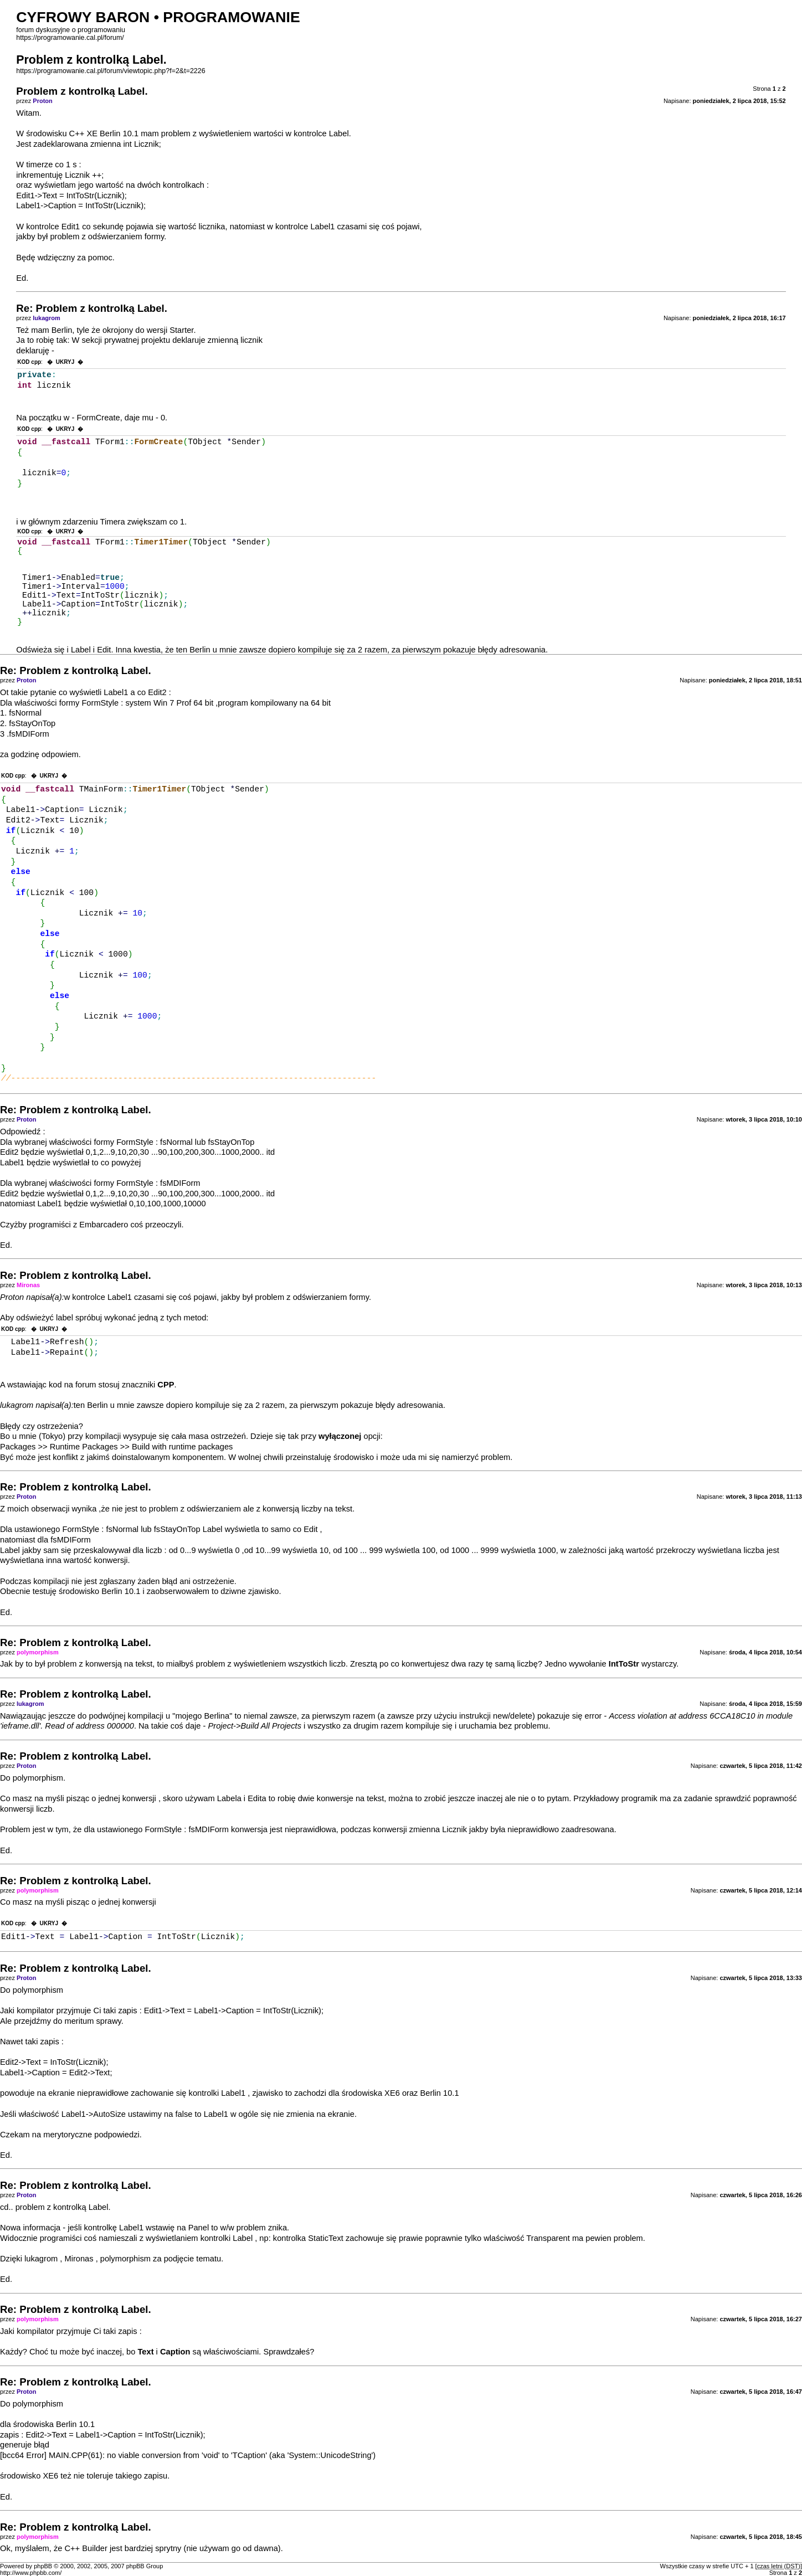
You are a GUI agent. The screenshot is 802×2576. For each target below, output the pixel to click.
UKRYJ (65, 362)
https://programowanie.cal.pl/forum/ (70, 38)
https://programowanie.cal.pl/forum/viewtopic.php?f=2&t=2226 (110, 71)
